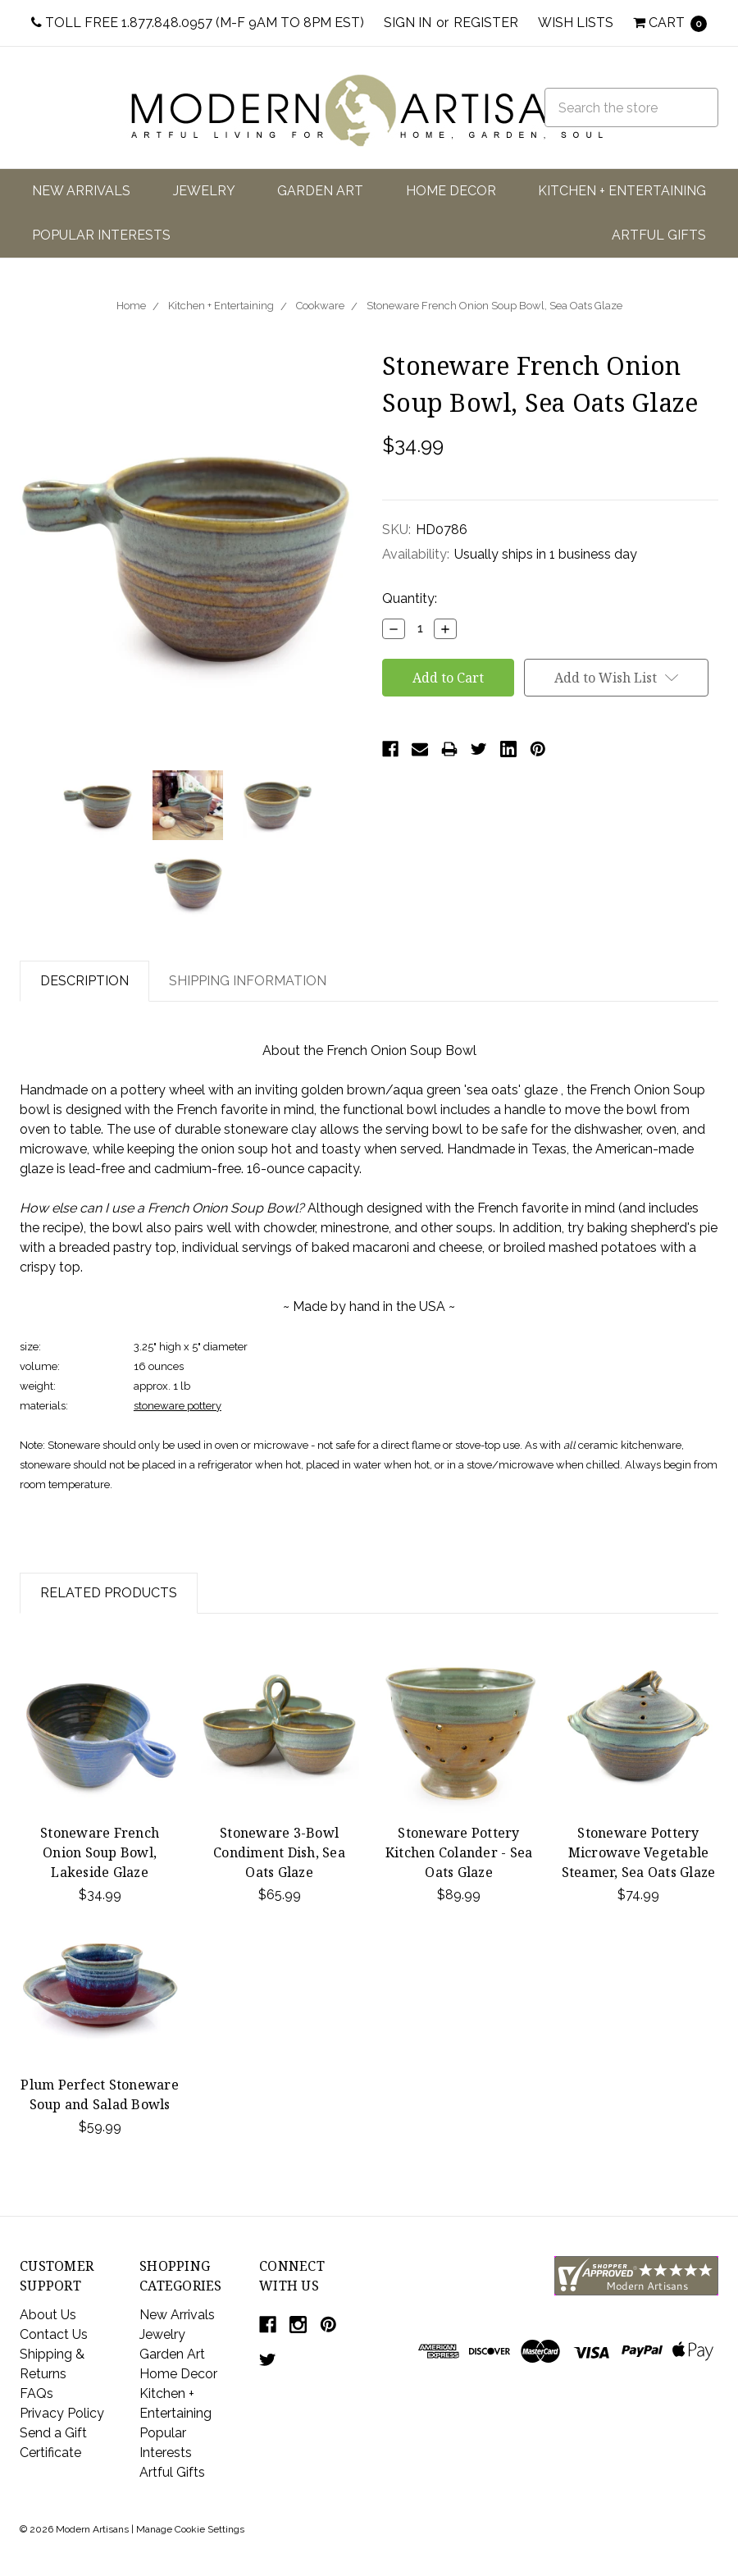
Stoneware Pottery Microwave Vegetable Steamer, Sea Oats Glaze (639, 1852)
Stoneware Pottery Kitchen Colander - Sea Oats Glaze (459, 1852)
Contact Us (54, 2334)
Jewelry (204, 191)
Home (131, 305)
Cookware (320, 305)
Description (84, 981)
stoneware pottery (177, 1406)
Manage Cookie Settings (190, 2529)
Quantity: (409, 598)
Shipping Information (247, 981)
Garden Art (320, 191)
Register (485, 22)
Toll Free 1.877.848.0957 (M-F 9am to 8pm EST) (197, 22)
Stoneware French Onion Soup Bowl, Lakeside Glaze (99, 1852)
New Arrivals (81, 191)
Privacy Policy (62, 2413)
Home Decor (451, 191)
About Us (48, 2315)
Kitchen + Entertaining (622, 191)
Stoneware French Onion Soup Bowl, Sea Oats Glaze (494, 305)
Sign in (407, 22)
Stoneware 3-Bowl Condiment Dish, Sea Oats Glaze (279, 1852)
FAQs (36, 2393)
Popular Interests (101, 235)
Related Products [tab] (108, 1593)
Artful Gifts (659, 235)
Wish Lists (575, 22)
